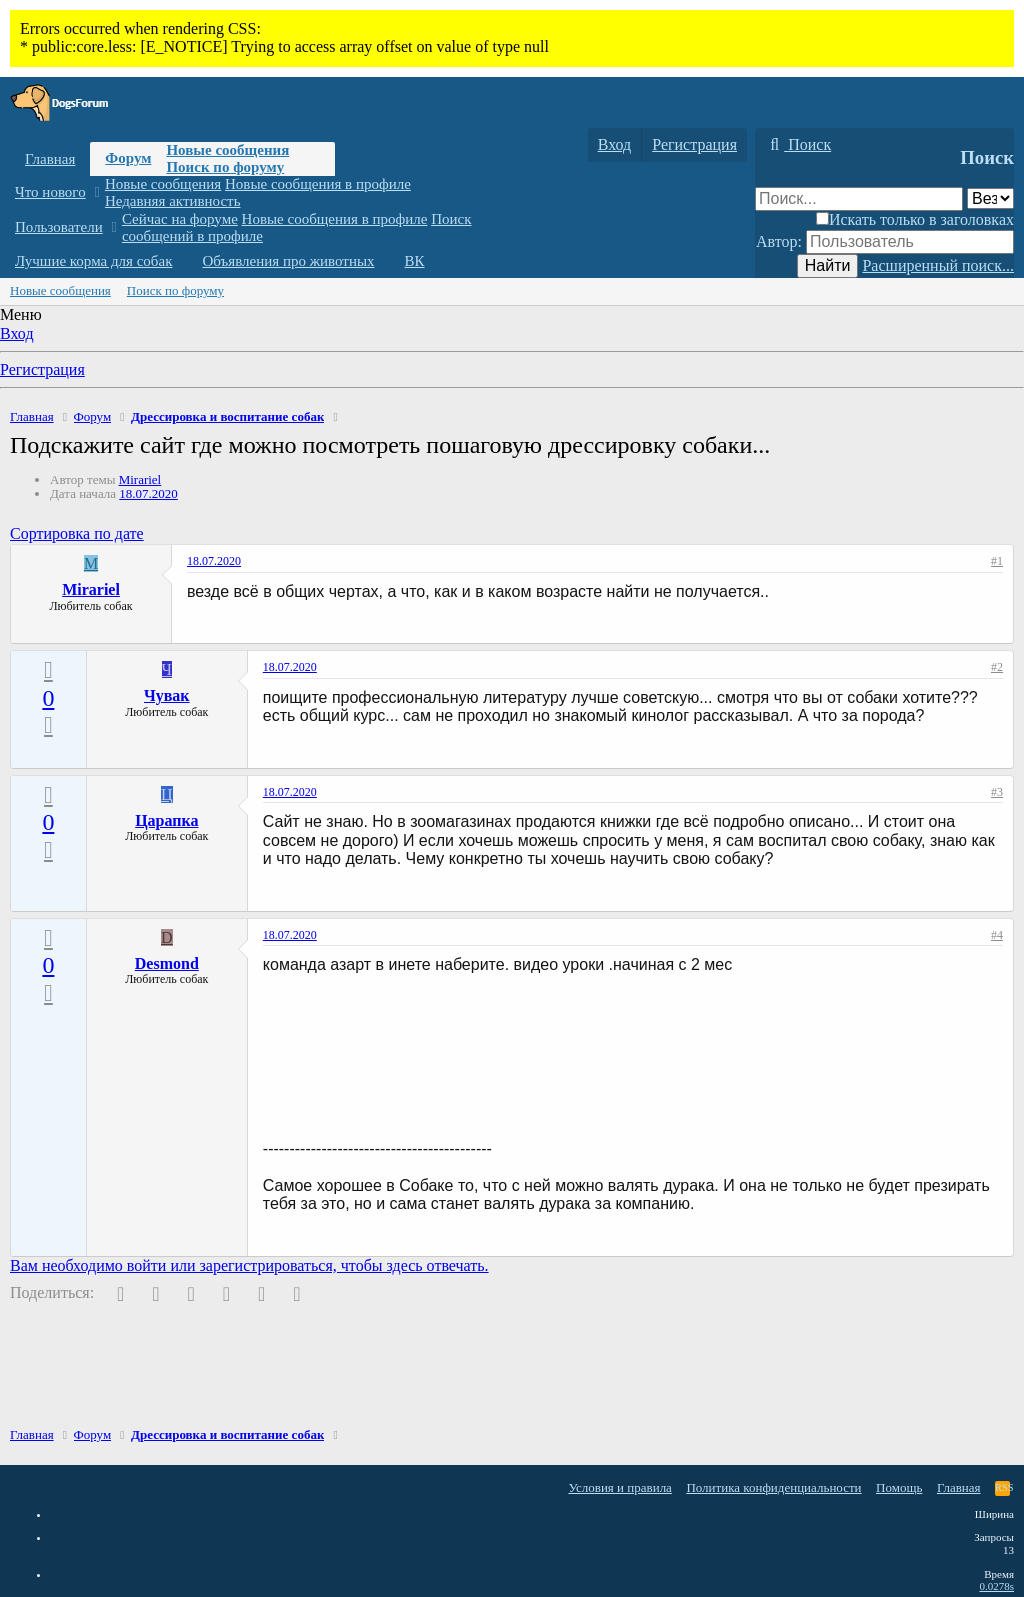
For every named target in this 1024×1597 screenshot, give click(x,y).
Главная (50, 159)
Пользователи (59, 227)
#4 (997, 935)
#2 (997, 667)
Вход (17, 333)
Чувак (167, 695)
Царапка (166, 820)
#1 (997, 561)
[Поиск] (798, 145)
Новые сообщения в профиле (318, 184)
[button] (96, 192)
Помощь (899, 1487)
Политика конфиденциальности (773, 1487)
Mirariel (140, 479)
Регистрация (42, 369)
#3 (997, 792)
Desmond (167, 963)
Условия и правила (620, 1487)
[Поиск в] (990, 198)
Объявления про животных (288, 261)
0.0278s (996, 1586)
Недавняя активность (173, 201)
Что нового (50, 192)
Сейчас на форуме (180, 219)
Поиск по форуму (225, 167)
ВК (415, 261)
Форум (128, 158)
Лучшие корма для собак (93, 261)
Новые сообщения (227, 150)
